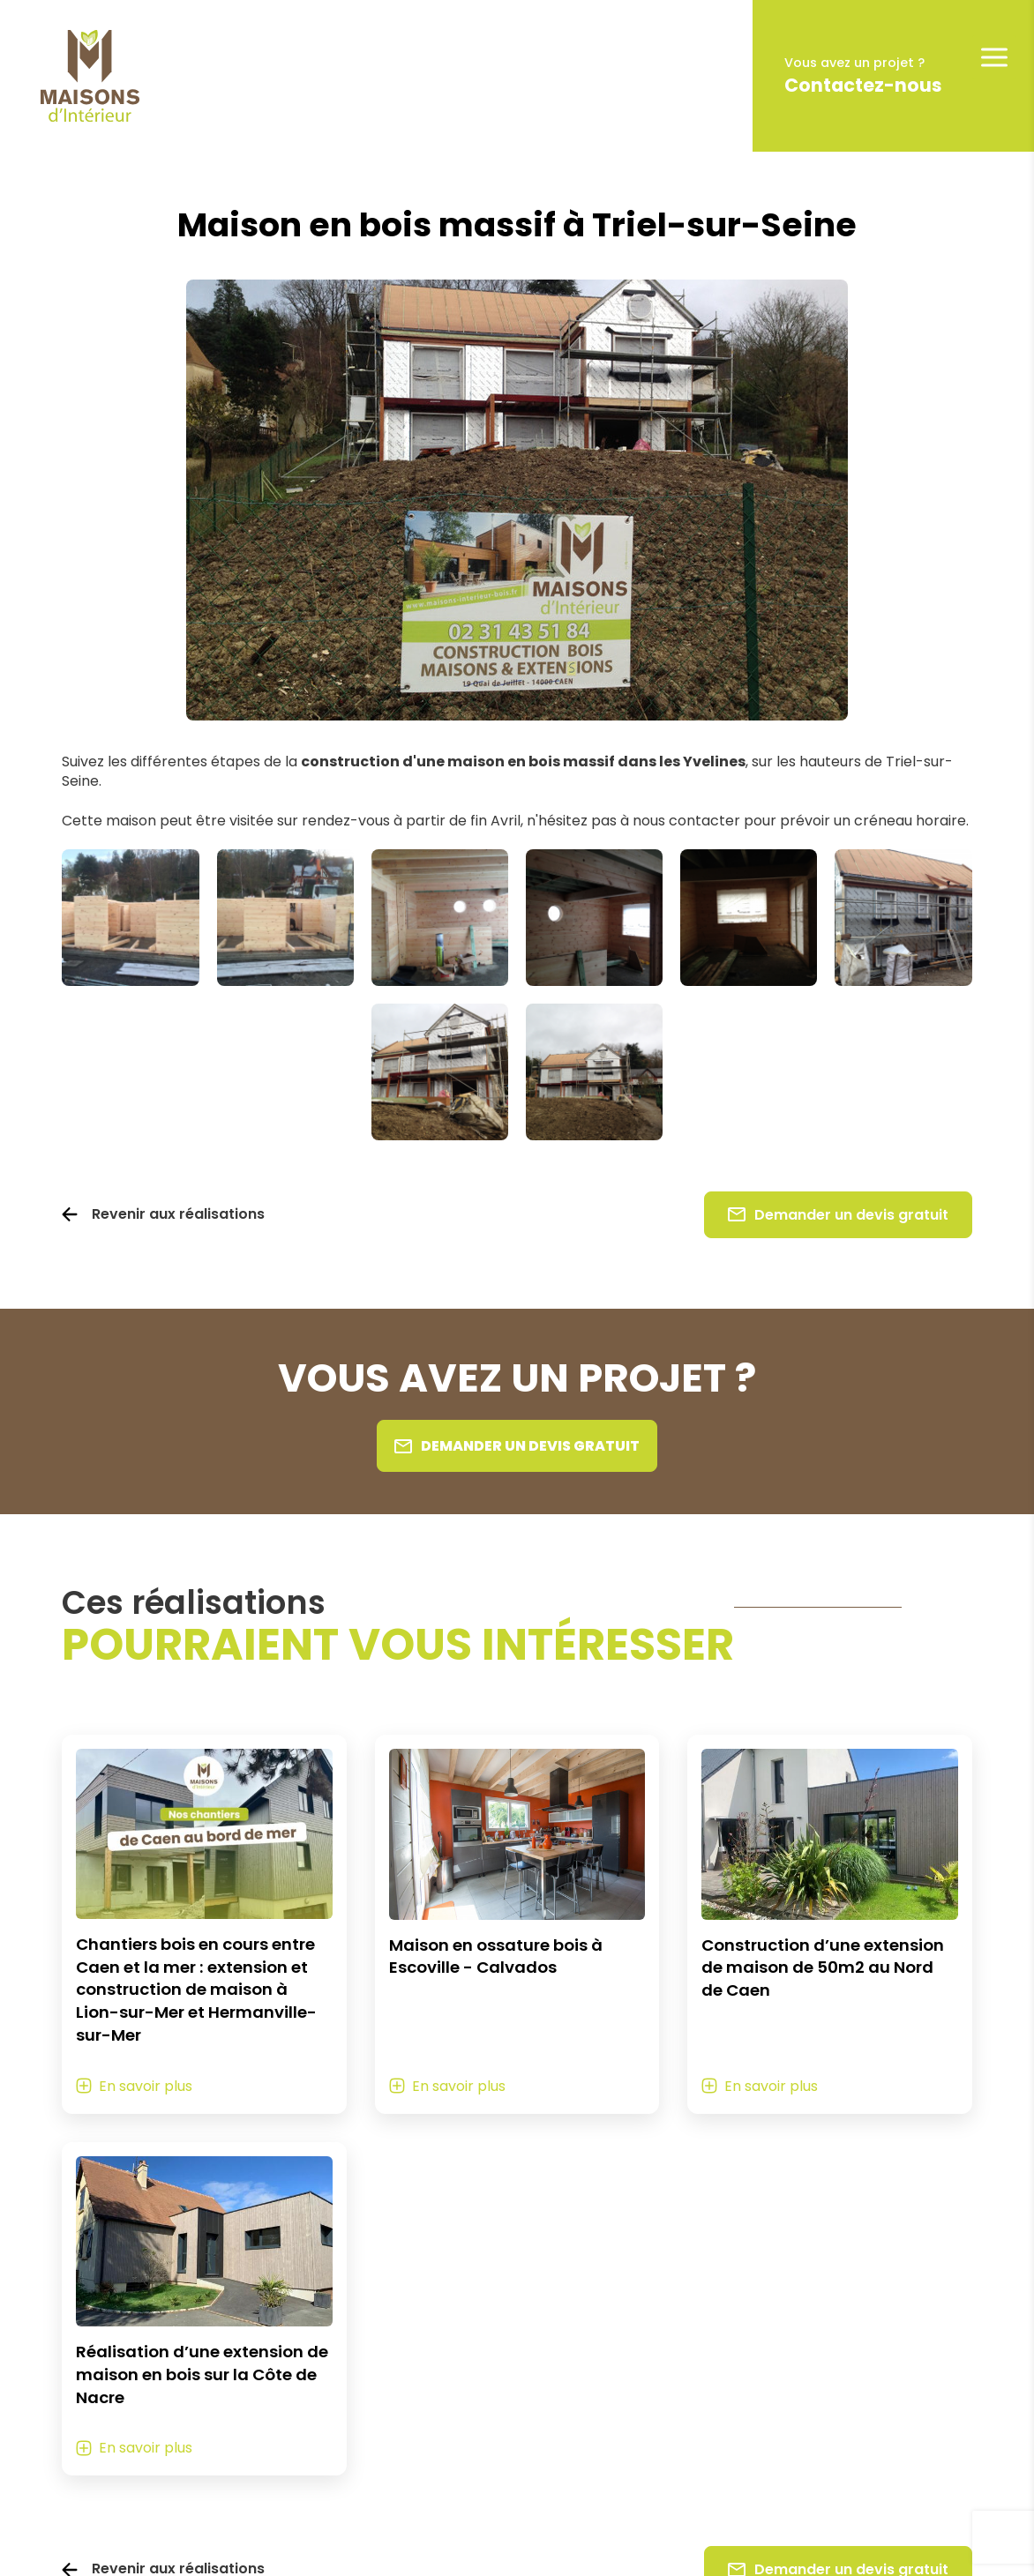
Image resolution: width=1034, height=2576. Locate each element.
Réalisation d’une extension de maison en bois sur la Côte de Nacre (202, 2374)
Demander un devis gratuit (838, 1215)
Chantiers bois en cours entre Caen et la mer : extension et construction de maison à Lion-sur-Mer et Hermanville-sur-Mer (196, 1989)
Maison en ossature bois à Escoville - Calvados (496, 1956)
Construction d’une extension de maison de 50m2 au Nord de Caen (822, 1968)
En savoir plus (145, 2086)
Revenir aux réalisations (178, 1214)
